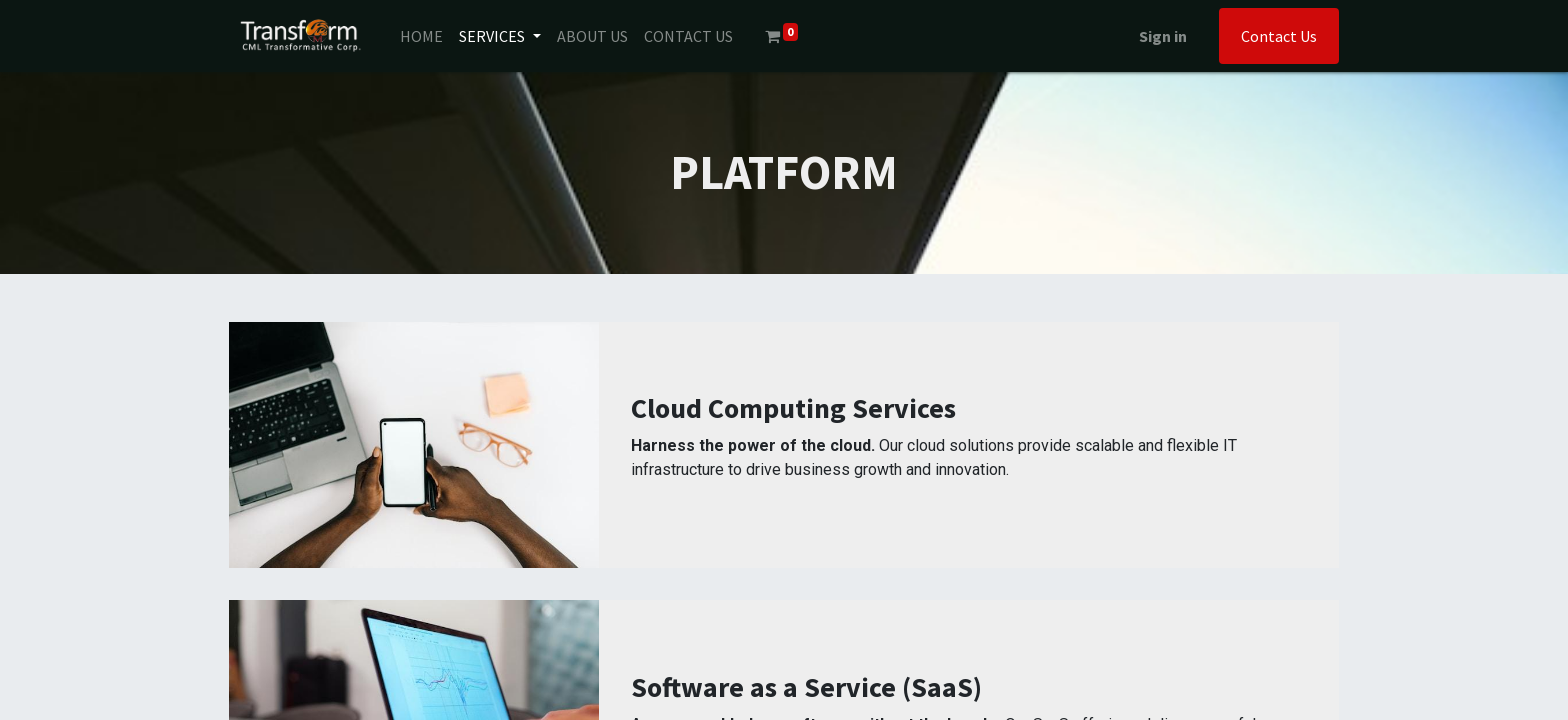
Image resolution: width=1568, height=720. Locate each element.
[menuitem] (421, 36)
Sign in (1163, 36)
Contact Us (1279, 36)
